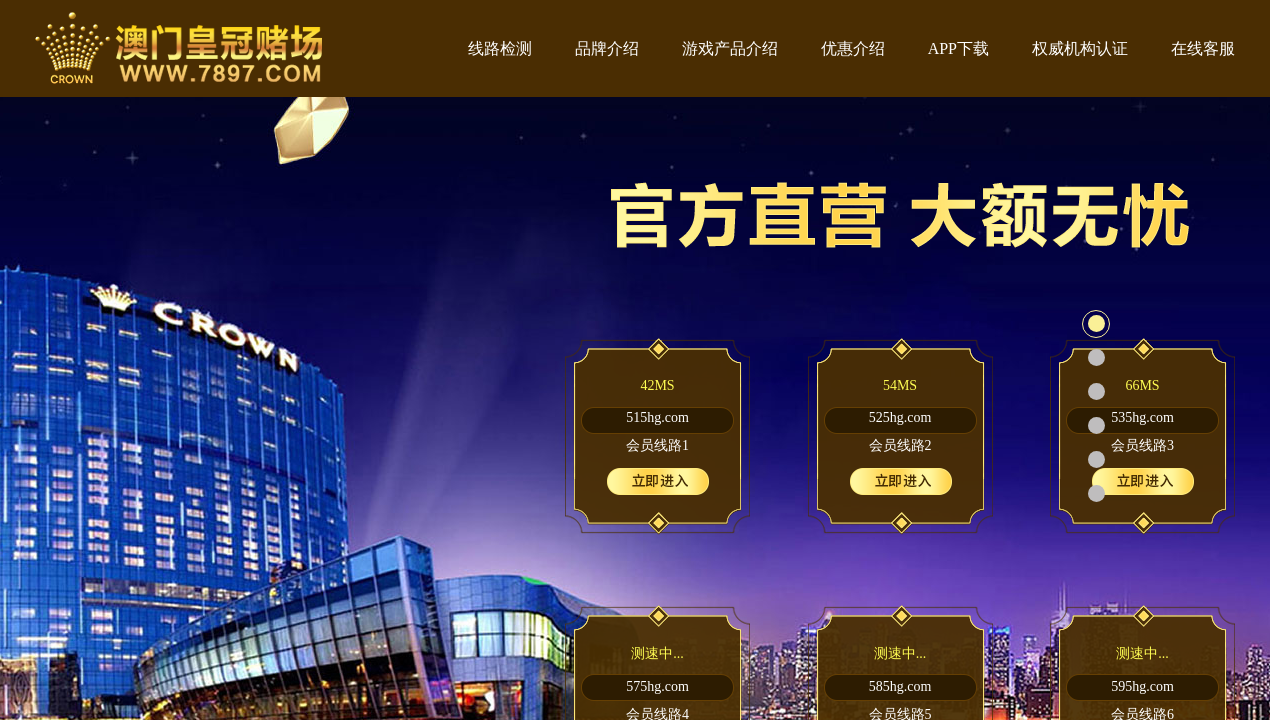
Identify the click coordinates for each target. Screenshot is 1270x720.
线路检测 (500, 48)
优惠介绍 (853, 48)
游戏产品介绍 (730, 48)
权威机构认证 (1080, 48)
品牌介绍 (607, 48)
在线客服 (1203, 48)
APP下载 (958, 48)
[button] (1096, 324)
